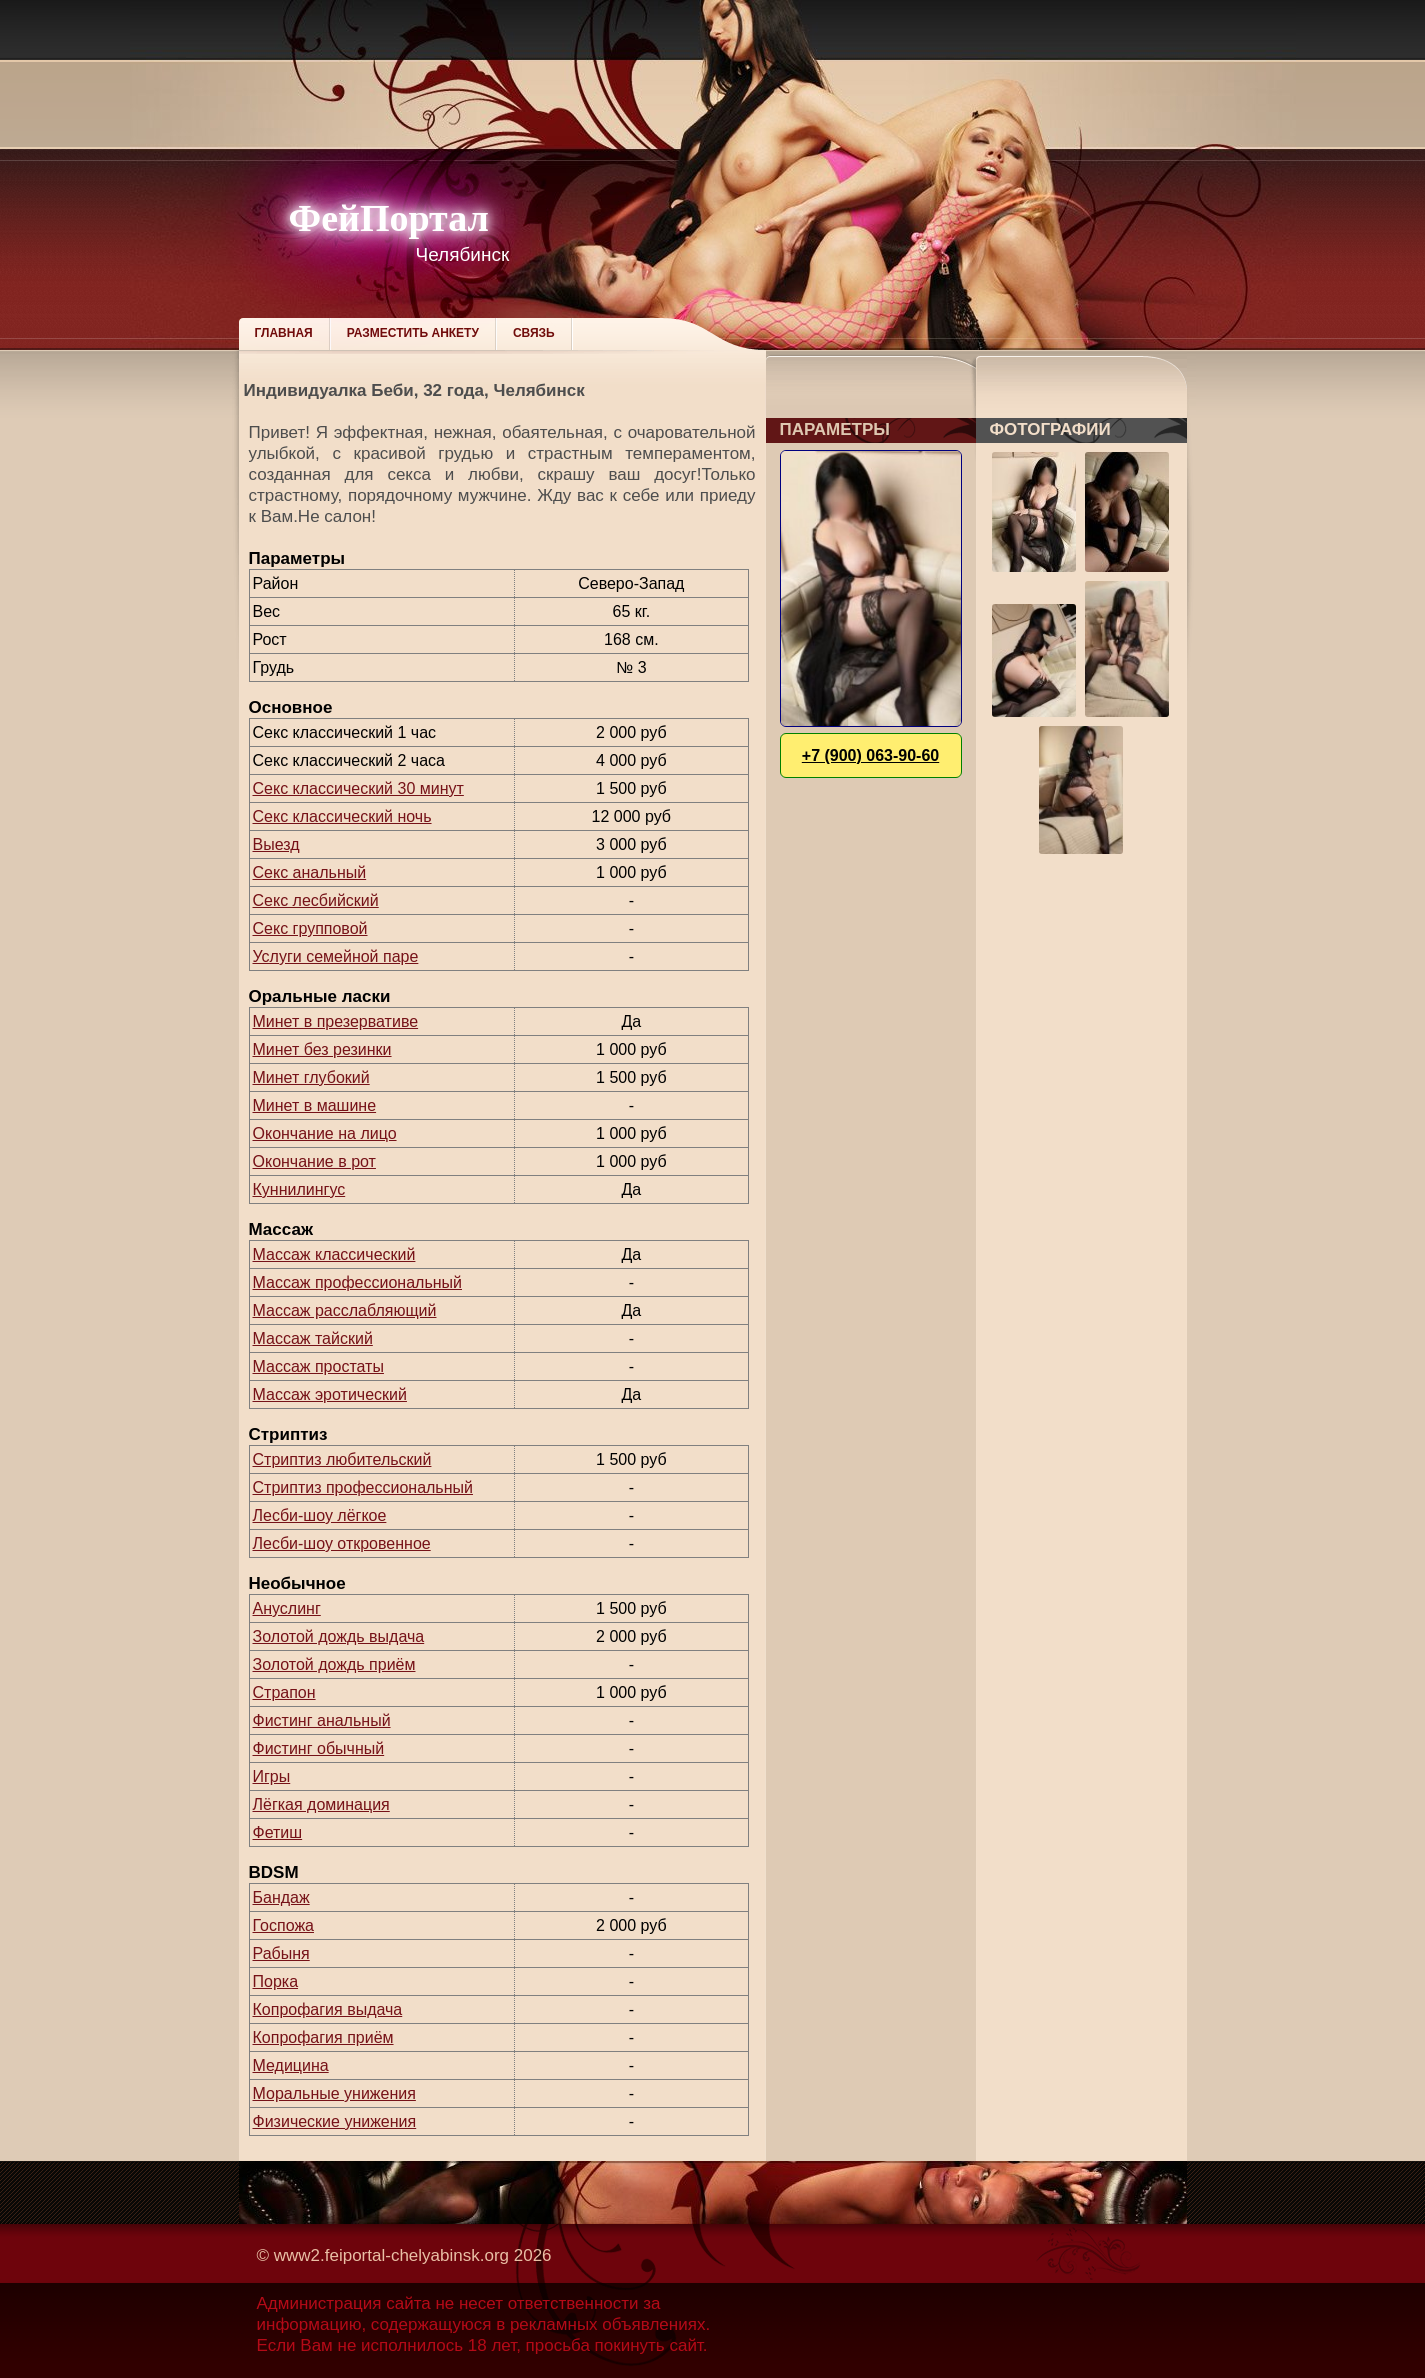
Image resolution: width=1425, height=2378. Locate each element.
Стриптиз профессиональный (363, 1487)
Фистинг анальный (322, 1720)
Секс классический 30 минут (358, 788)
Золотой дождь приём (334, 1664)
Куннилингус (299, 1189)
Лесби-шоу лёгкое (320, 1515)
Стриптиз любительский (342, 1459)
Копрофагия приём (323, 2037)
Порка (276, 1981)
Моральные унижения (334, 2093)
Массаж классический (334, 1254)
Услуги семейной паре (336, 956)
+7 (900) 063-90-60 (870, 755)
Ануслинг (287, 1608)
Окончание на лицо (325, 1133)
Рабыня (281, 1953)
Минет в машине (315, 1105)
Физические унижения (335, 2121)
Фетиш (278, 1832)
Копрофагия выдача (328, 2009)
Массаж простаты (318, 1366)
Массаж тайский (313, 1338)
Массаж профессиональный (358, 1282)
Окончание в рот (314, 1161)
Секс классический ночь (342, 816)
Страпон (284, 1692)
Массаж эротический (330, 1394)
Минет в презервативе (336, 1021)
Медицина (291, 2065)
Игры (272, 1776)
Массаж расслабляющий (345, 1310)
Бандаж (281, 1897)
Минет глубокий (311, 1077)
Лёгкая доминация (321, 1804)
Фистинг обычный (319, 1748)
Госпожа (283, 1925)
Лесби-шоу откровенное (342, 1543)
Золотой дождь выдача (339, 1636)
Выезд (276, 844)
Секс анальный (310, 872)
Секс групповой (310, 928)
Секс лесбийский (316, 900)
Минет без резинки (322, 1049)
